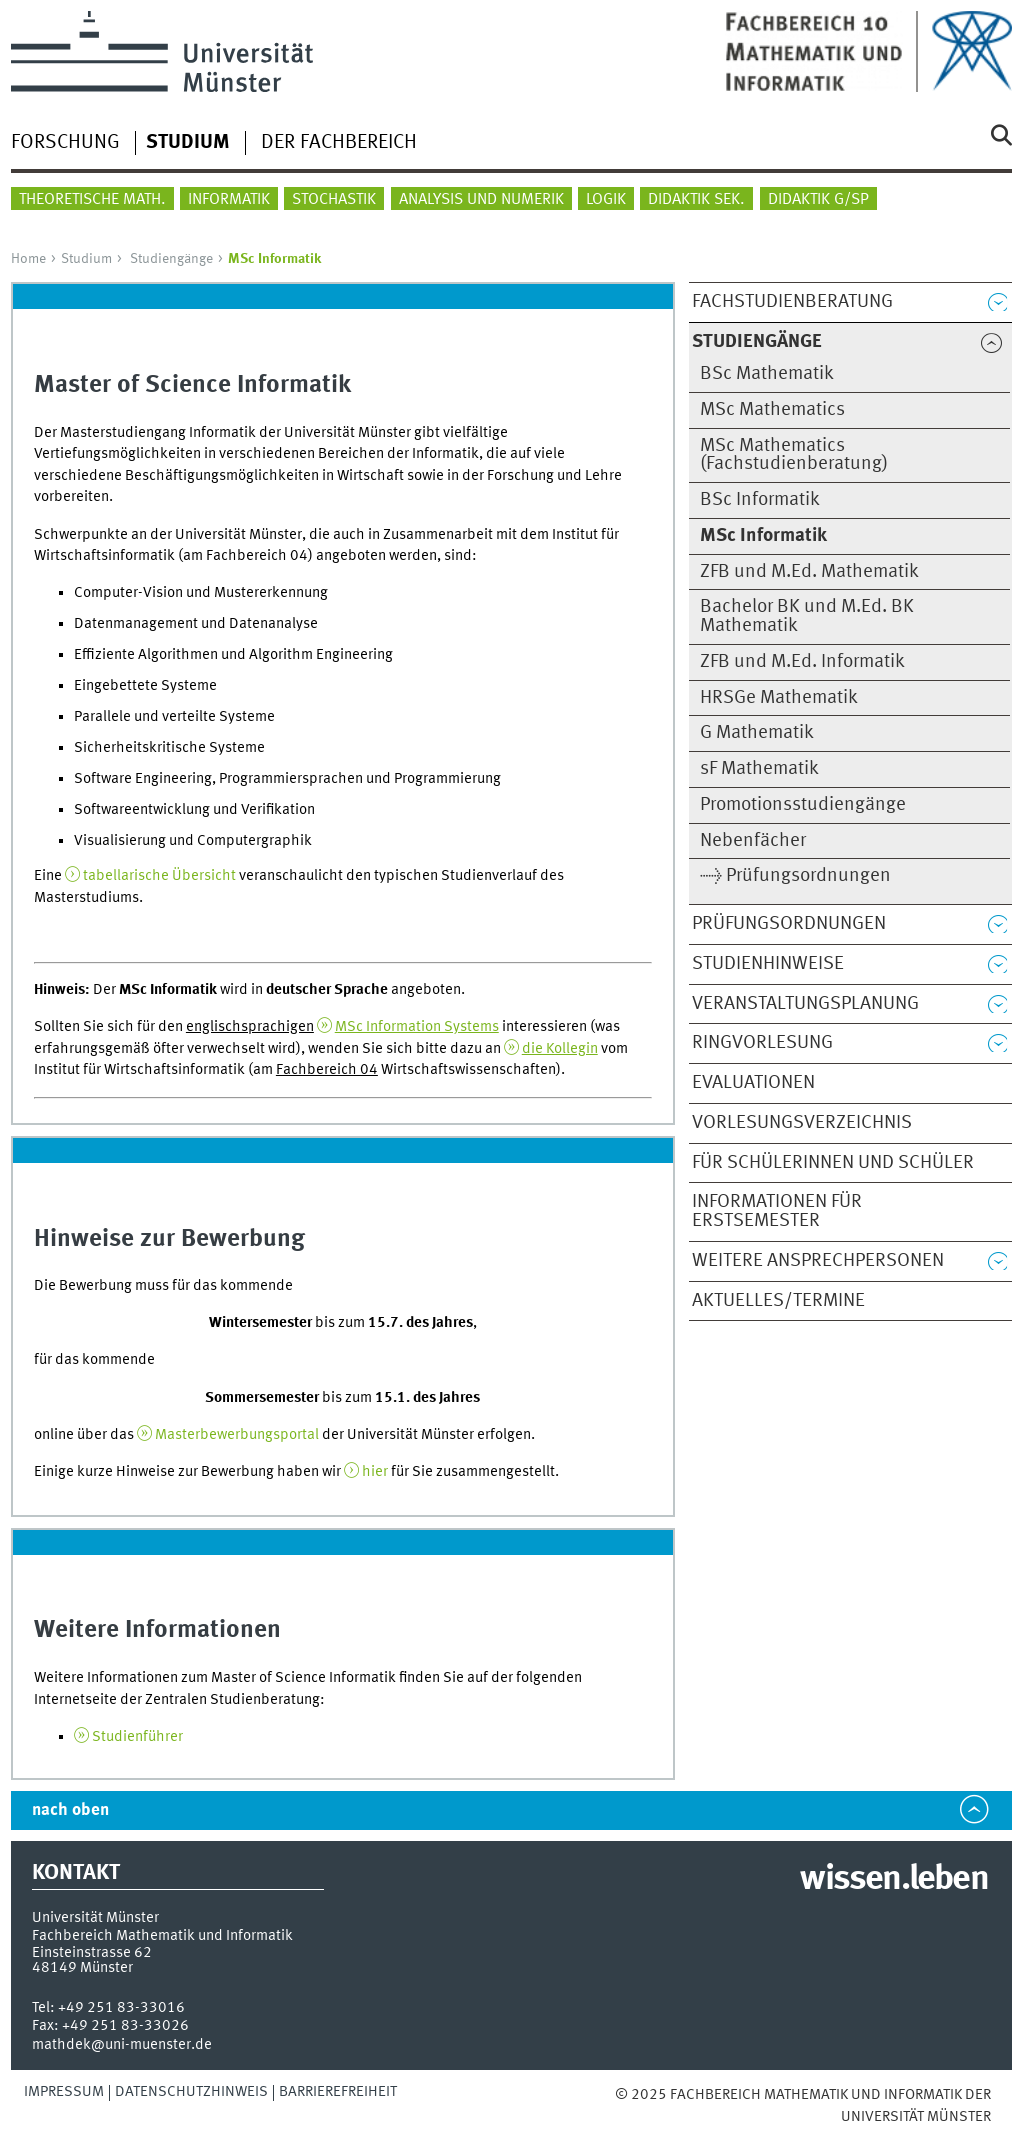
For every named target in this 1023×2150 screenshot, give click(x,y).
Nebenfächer (753, 841)
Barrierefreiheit (338, 2092)
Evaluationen (753, 1083)
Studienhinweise (768, 964)
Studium (86, 259)
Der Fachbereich (339, 143)
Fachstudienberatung (792, 302)
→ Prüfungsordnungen (795, 876)
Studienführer (137, 1737)
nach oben (70, 1810)
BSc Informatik (760, 500)
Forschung (65, 143)
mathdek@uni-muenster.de (122, 2045)
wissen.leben (893, 1880)
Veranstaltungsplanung (805, 1004)
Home (28, 259)
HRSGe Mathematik (779, 698)
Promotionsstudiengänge (803, 805)
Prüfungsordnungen (789, 924)
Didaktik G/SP (818, 200)
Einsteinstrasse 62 (92, 1953)
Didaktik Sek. (696, 200)
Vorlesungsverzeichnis (802, 1123)
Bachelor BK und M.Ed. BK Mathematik (807, 616)
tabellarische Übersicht (159, 876)
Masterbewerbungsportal (237, 1435)
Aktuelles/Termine (778, 1301)
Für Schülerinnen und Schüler (833, 1163)
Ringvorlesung (762, 1043)
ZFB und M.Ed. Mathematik (809, 572)
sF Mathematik (759, 769)
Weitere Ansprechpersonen (818, 1261)
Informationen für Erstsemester (777, 1211)
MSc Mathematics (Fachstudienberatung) (794, 455)
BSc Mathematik (767, 374)
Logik (606, 200)
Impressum (64, 2092)
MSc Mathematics (772, 410)
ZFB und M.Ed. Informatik (802, 662)
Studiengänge (171, 259)
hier (375, 1472)
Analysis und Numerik (481, 200)
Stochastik (334, 200)
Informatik (229, 200)
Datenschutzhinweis (191, 2092)
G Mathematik (757, 733)
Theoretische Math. (92, 200)
